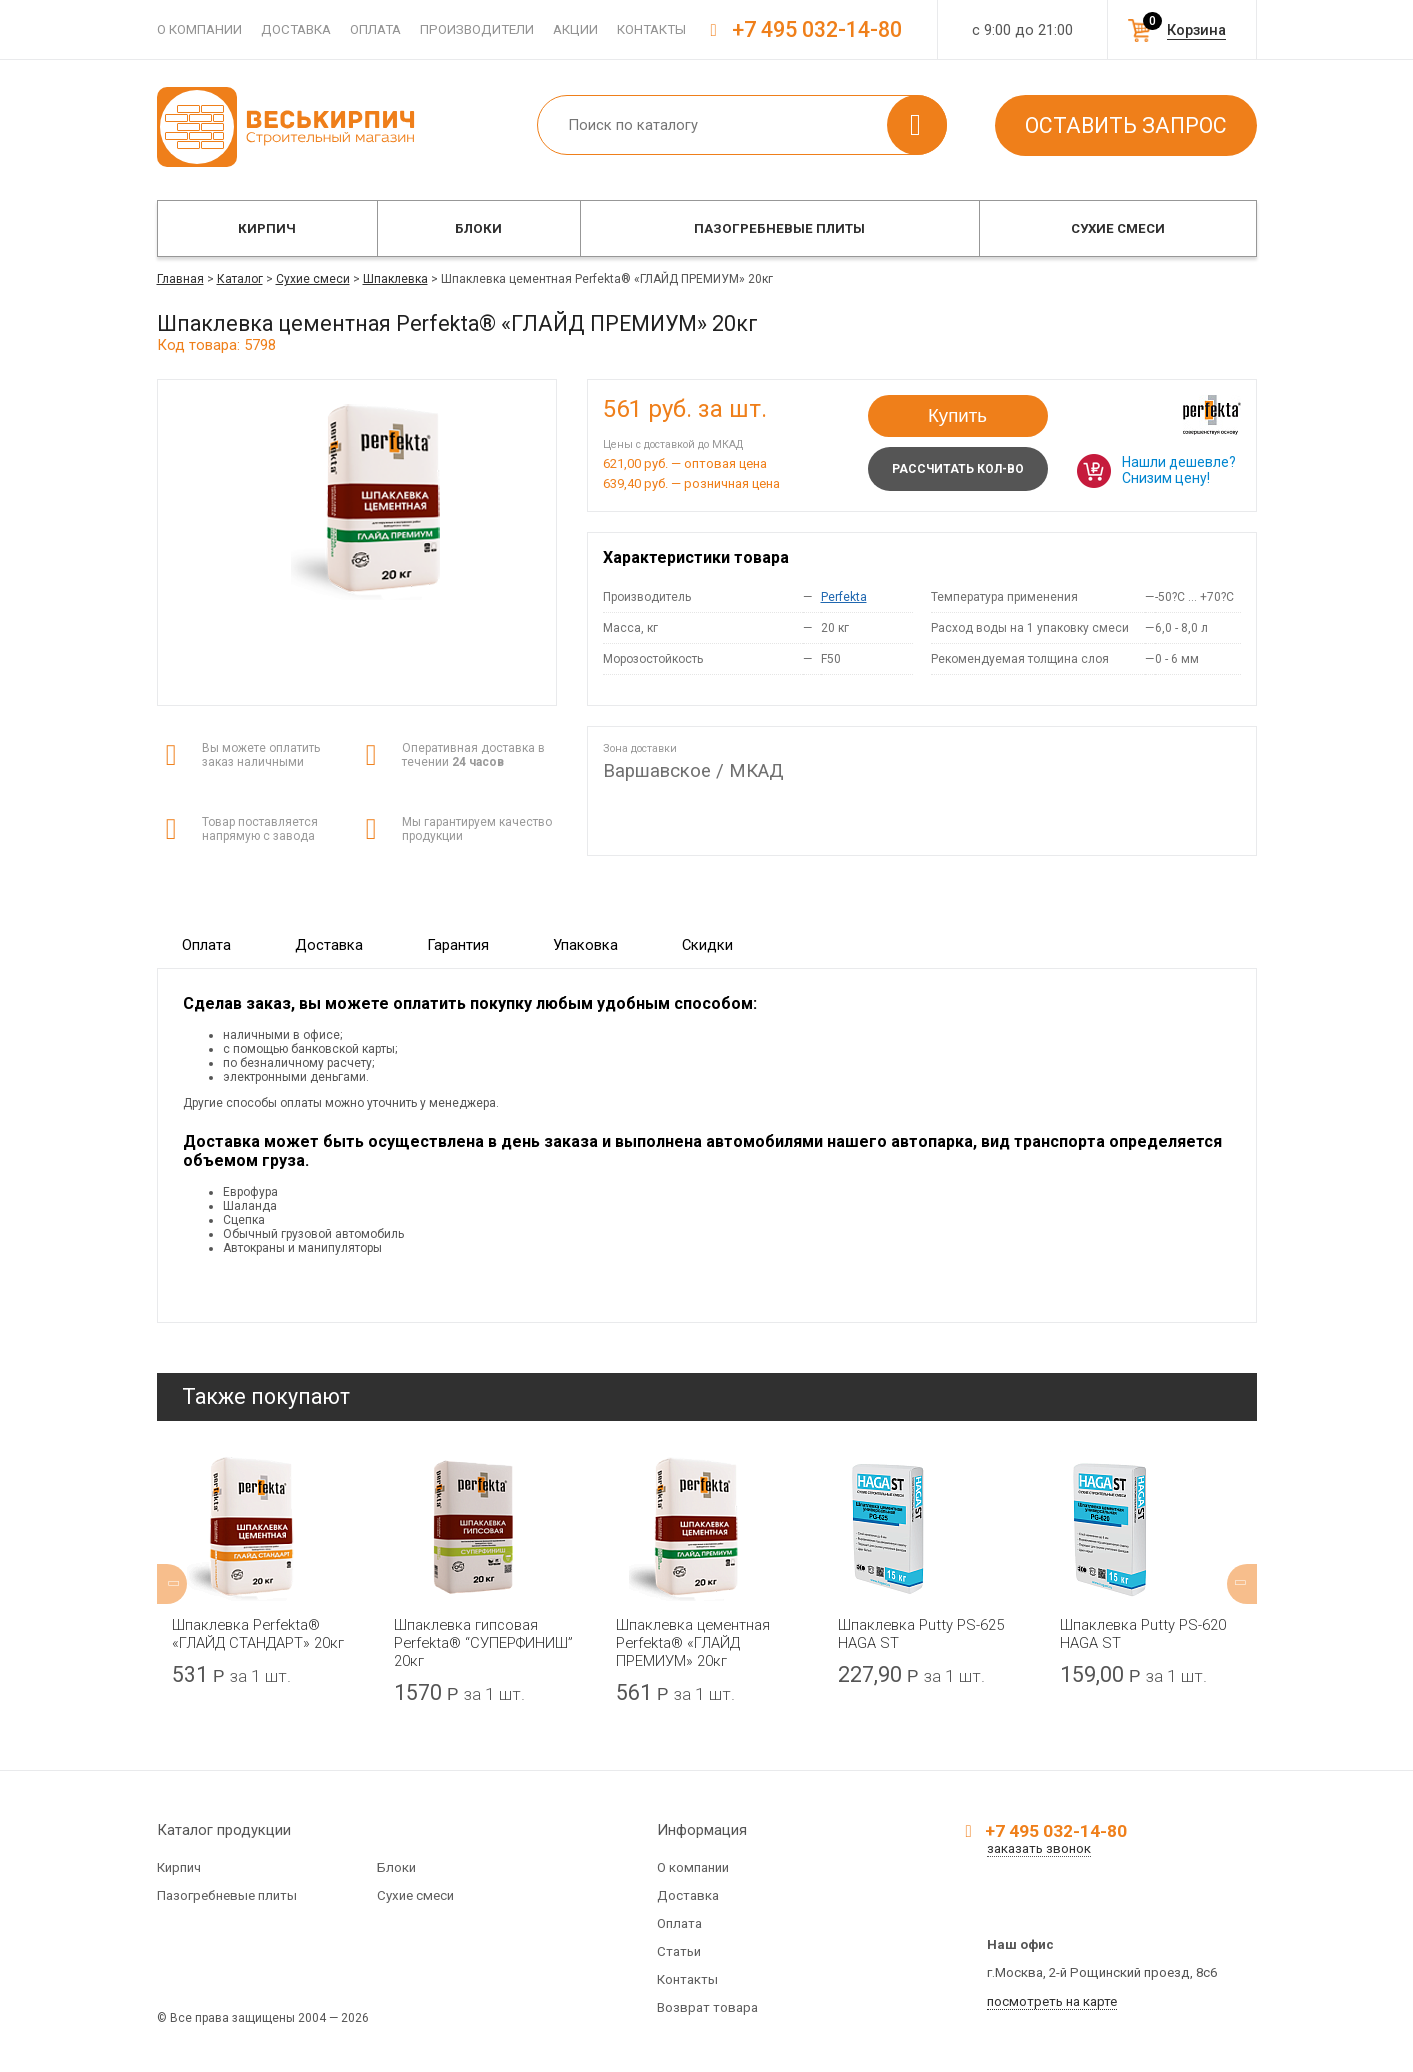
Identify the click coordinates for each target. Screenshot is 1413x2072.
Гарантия (458, 945)
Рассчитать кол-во (958, 469)
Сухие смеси (1118, 228)
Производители (477, 29)
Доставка (296, 29)
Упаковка (585, 945)
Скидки (707, 945)
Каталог (240, 279)
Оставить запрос (1126, 125)
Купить (957, 415)
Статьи (679, 1951)
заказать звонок (1039, 1848)
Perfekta (844, 597)
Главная (180, 279)
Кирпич (267, 228)
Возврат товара (707, 2007)
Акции (575, 29)
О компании (199, 29)
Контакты (651, 29)
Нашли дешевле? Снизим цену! (1179, 470)
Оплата (375, 29)
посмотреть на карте (1052, 2001)
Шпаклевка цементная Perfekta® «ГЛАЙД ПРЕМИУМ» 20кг (693, 1643)
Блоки (478, 228)
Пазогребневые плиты (779, 228)
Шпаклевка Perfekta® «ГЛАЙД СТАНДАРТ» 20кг (258, 1634)
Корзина (1196, 30)
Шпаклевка (395, 279)
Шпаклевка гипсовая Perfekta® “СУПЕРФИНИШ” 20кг (483, 1643)
